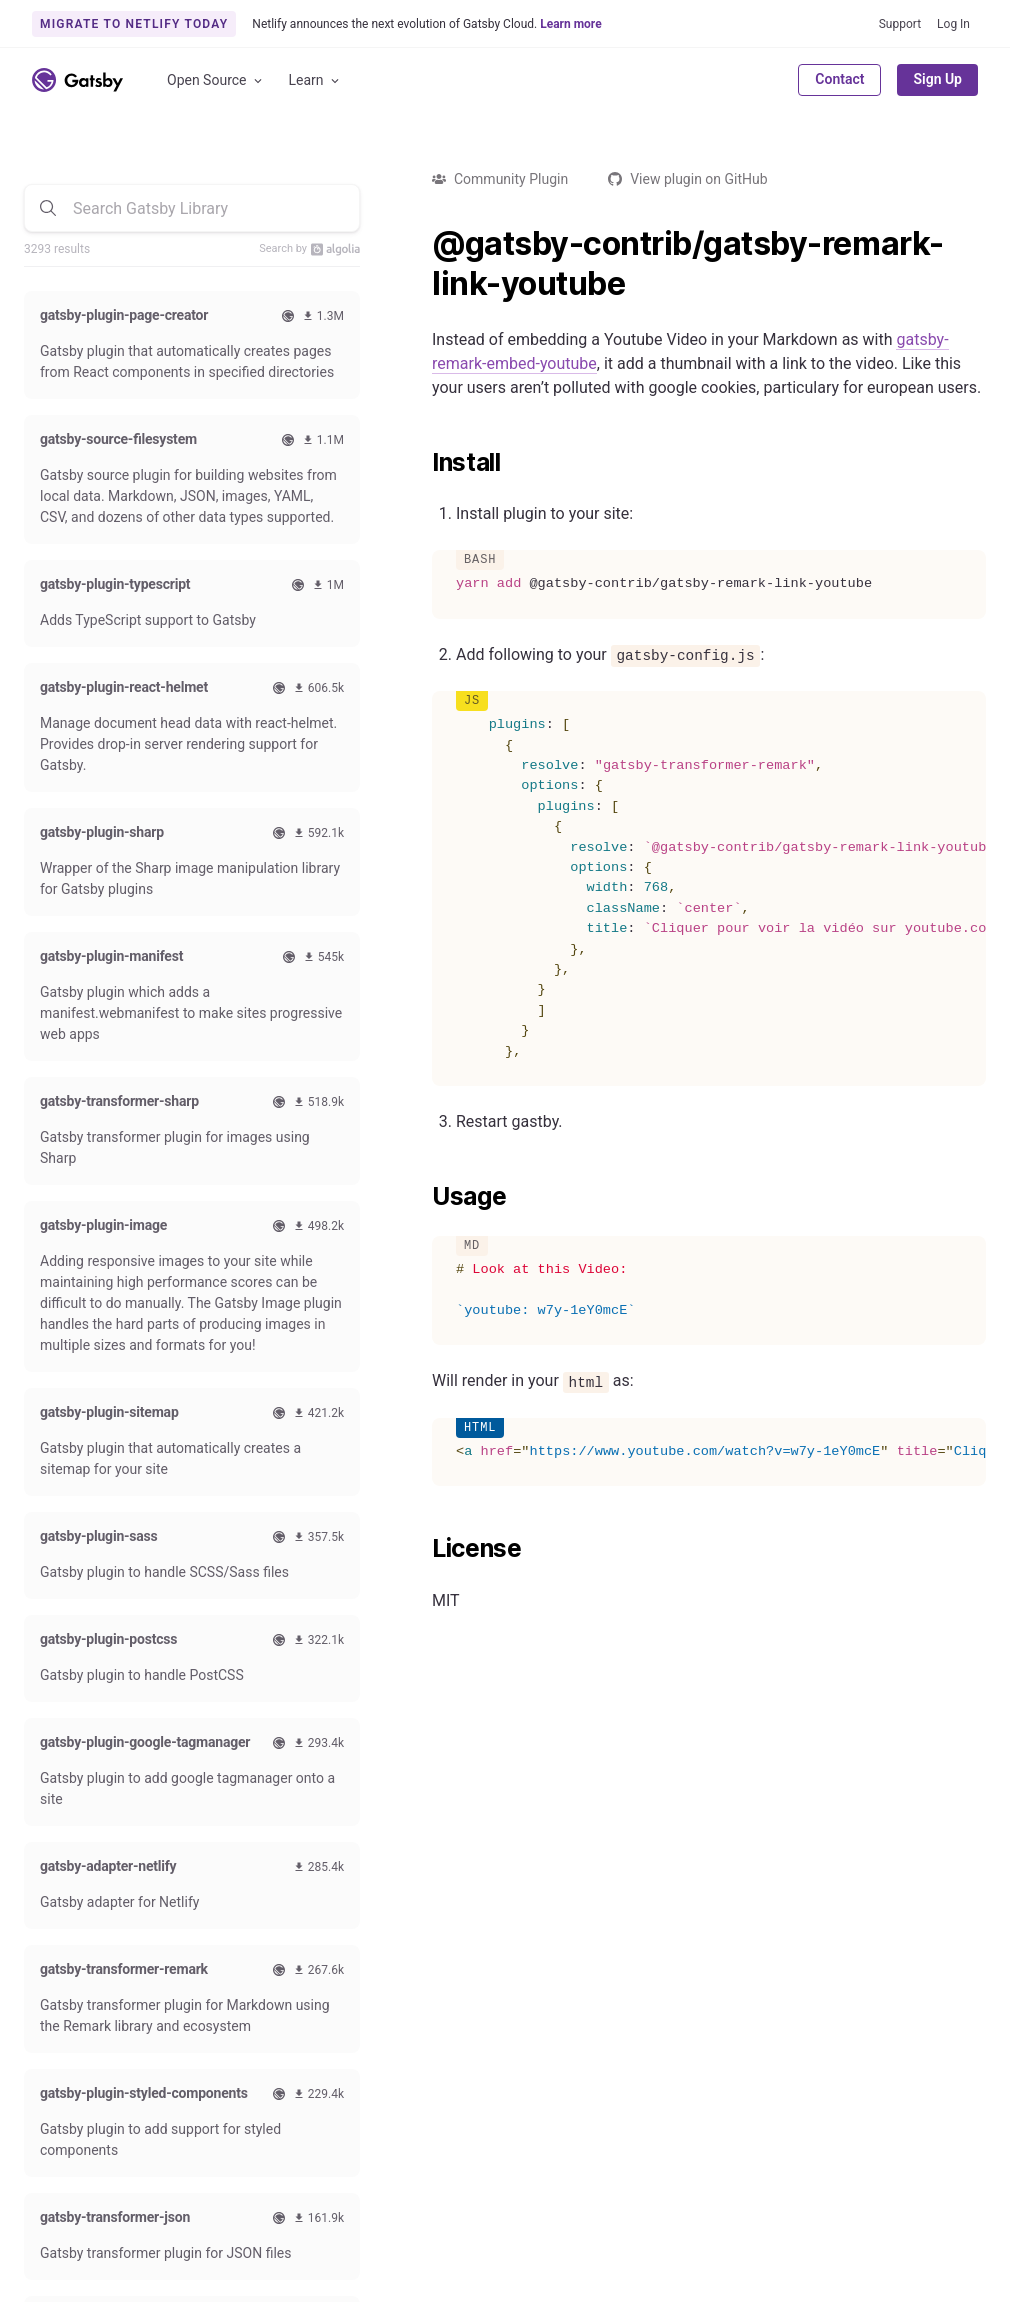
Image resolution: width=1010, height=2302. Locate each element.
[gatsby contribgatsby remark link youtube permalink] (422, 244)
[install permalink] (422, 463)
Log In (953, 24)
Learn (315, 80)
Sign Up (937, 79)
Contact (839, 79)
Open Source (216, 80)
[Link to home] (77, 80)
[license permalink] (422, 1549)
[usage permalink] (422, 1197)
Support (900, 24)
